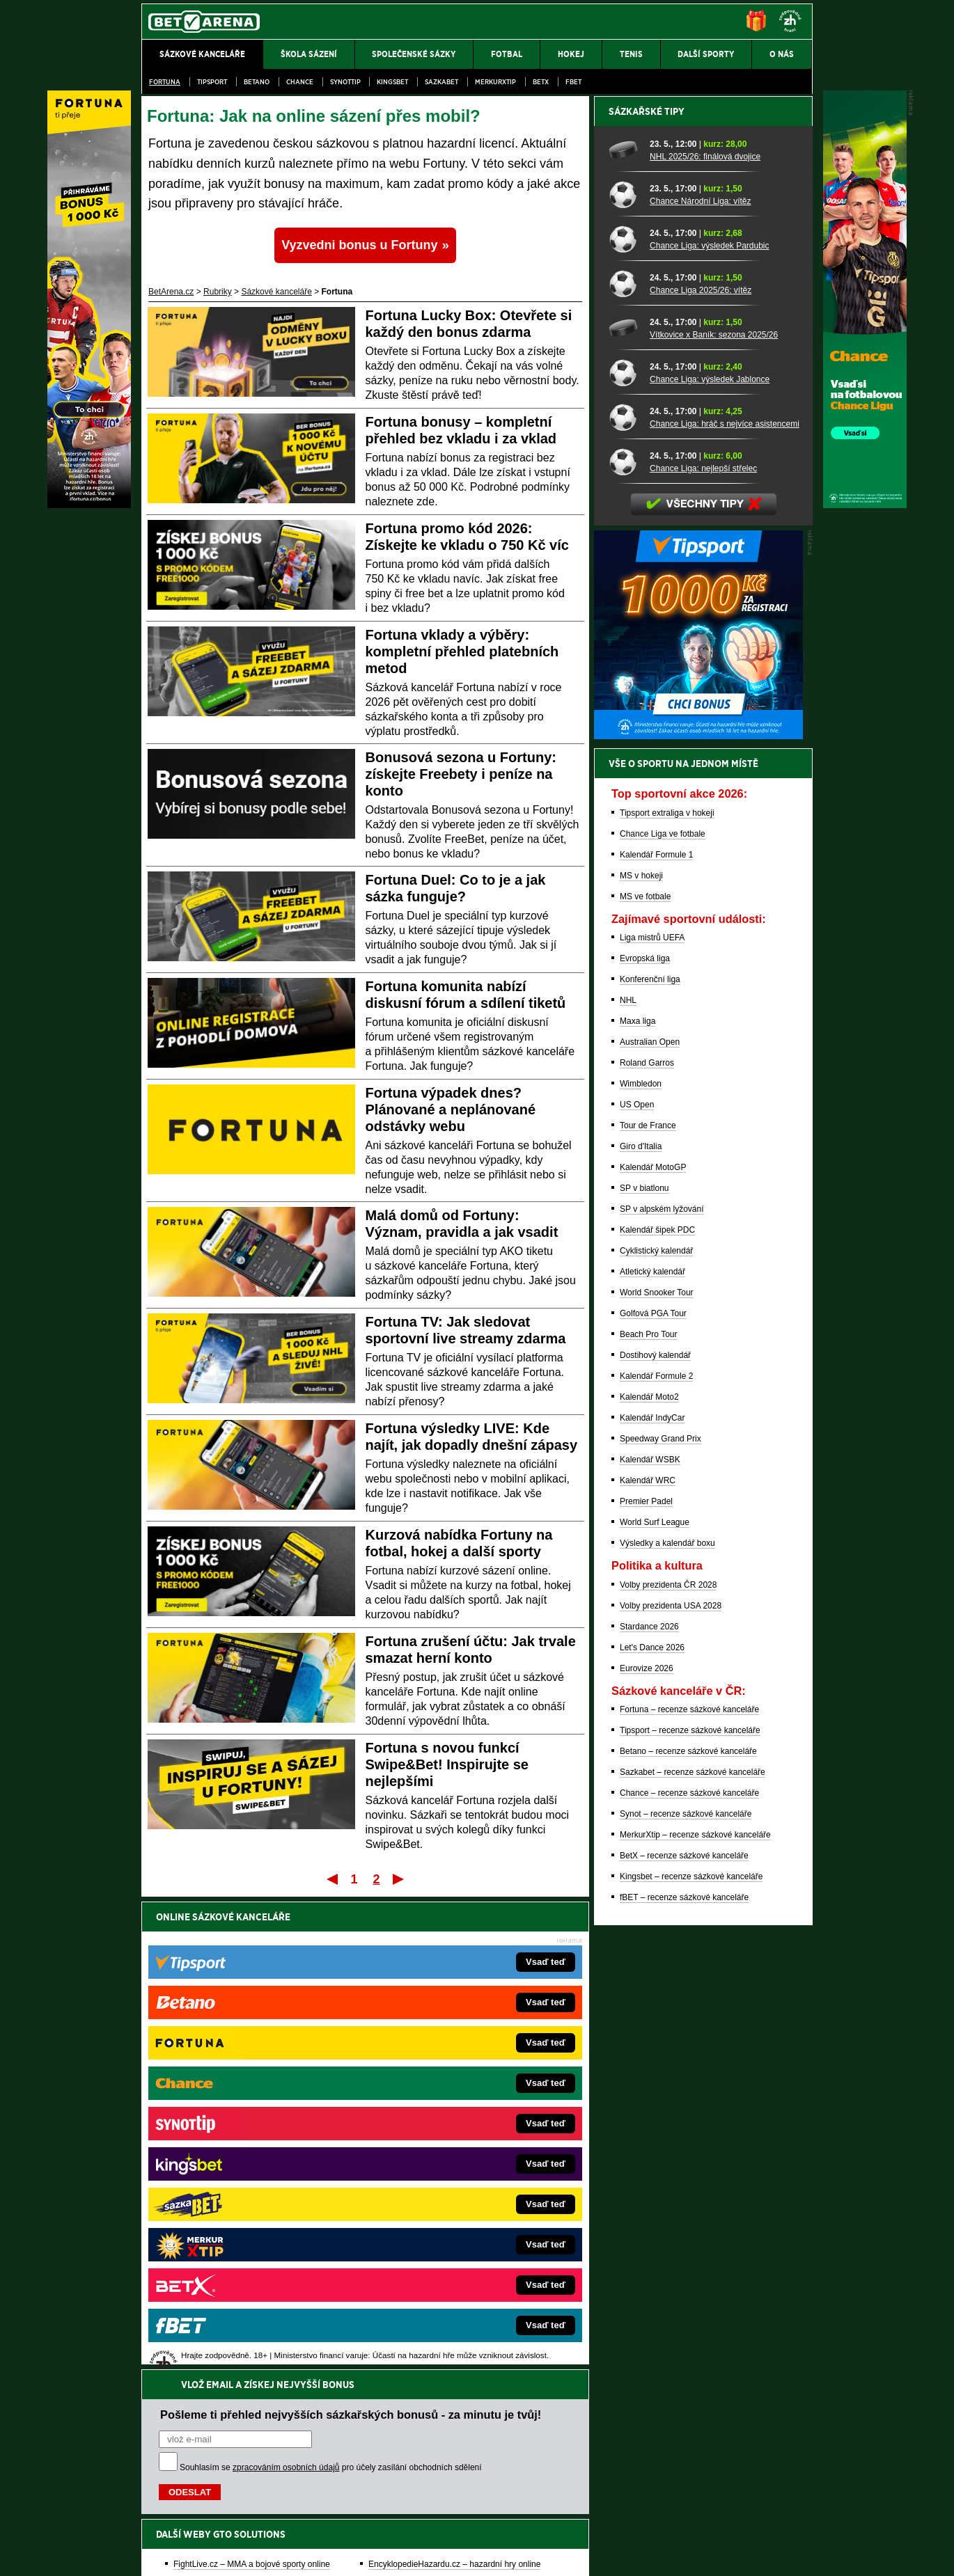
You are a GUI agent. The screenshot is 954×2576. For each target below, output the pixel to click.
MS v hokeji (641, 1361)
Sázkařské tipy (647, 597)
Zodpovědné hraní (713, 2437)
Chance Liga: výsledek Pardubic (709, 731)
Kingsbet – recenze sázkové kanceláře (691, 2362)
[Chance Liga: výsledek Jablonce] (624, 858)
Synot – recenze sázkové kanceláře (685, 2300)
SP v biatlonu (644, 1674)
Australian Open (650, 1528)
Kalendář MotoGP (653, 1653)
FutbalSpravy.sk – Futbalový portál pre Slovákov (457, 2222)
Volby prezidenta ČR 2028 (668, 2071)
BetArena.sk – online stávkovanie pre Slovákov (455, 2159)
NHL (628, 1486)
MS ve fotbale (645, 1382)
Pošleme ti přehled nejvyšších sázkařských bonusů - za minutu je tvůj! (350, 1947)
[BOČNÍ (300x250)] (698, 1221)
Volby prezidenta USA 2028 (670, 2091)
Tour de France (648, 1611)
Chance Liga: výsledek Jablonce (709, 865)
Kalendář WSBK (650, 1945)
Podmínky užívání (345, 2554)
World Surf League (654, 2008)
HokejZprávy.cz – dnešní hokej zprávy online (255, 2138)
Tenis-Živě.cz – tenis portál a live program (250, 2159)
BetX (541, 81)
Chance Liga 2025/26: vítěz (700, 776)
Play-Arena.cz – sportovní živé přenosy (245, 2201)
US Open (637, 1590)
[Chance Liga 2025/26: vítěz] (624, 769)
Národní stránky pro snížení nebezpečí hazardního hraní (642, 2524)
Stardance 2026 (649, 2112)
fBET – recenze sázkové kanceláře (684, 2383)
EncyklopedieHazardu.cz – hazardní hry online (454, 2096)
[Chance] (865, 504)
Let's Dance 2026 (652, 2133)
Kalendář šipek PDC (657, 1716)
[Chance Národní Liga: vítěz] (624, 680)
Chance (299, 81)
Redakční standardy (261, 2554)
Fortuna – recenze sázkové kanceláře (689, 2195)
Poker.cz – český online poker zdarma (243, 2242)
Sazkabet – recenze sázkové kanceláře (692, 2258)
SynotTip (345, 81)
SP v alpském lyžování (662, 1695)
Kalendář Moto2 (649, 1883)
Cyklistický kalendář (656, 1736)
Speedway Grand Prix (660, 1924)
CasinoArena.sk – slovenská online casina (446, 2242)
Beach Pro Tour (649, 1820)
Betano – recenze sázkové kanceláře (688, 2237)
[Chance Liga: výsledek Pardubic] (624, 724)
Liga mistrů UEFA (652, 1423)
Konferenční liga (650, 1465)
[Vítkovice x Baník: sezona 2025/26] (624, 814)
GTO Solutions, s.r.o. (691, 2554)
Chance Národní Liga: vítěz (700, 687)
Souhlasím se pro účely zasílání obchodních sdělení (331, 2000)
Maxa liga (637, 1507)
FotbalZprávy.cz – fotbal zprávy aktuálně (248, 2117)
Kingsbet (392, 81)
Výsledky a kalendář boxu (667, 2029)
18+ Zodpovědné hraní (587, 2554)
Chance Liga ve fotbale (662, 1320)
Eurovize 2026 (646, 2154)
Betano (256, 81)
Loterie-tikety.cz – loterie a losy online (437, 2138)
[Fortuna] (89, 504)
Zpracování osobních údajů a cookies (461, 2554)
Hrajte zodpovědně (181, 2481)
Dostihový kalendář (655, 1841)
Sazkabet (441, 81)
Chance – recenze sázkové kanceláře (689, 2279)
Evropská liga (645, 1444)
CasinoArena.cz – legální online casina (245, 2263)
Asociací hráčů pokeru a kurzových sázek (229, 2452)
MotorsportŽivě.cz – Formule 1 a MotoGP (250, 2180)
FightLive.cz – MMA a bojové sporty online (251, 2096)
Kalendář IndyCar (652, 1904)
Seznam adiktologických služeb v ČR (409, 2524)
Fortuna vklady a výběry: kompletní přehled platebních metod (462, 651)
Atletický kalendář (652, 1757)
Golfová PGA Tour (653, 1799)
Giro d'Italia (641, 1632)
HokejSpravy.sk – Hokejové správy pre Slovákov (457, 2201)
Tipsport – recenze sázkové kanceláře (690, 2216)
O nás (152, 2554)
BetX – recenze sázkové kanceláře (684, 2341)
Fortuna (164, 81)
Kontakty (194, 2554)
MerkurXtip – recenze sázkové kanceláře (695, 2320)
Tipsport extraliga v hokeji (667, 1299)
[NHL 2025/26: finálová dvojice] (624, 635)
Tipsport (212, 81)
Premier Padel (646, 1987)
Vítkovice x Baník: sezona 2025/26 (714, 820)
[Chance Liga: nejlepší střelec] (624, 947)
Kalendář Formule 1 (656, 1340)
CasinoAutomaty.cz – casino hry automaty (446, 2117)
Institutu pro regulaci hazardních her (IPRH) (480, 2437)
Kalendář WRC (647, 1966)
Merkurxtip (495, 81)
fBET (573, 81)
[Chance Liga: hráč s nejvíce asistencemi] (624, 903)
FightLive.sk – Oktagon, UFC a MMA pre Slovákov (461, 2180)
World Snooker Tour (657, 1778)
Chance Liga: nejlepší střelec (703, 954)
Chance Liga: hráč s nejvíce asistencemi (724, 910)
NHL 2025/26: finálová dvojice (705, 642)
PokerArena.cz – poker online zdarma (243, 2222)
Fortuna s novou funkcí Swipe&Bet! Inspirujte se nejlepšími (447, 1764)
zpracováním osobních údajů (286, 2000)
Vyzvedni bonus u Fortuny (359, 245)
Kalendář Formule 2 (656, 1862)
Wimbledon (641, 1569)
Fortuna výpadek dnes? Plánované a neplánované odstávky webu (451, 1109)
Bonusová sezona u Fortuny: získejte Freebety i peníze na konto (461, 774)
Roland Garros (647, 1549)
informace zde (387, 2495)
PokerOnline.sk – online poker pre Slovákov (449, 2263)
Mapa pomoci (508, 2524)
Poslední (399, 1879)
